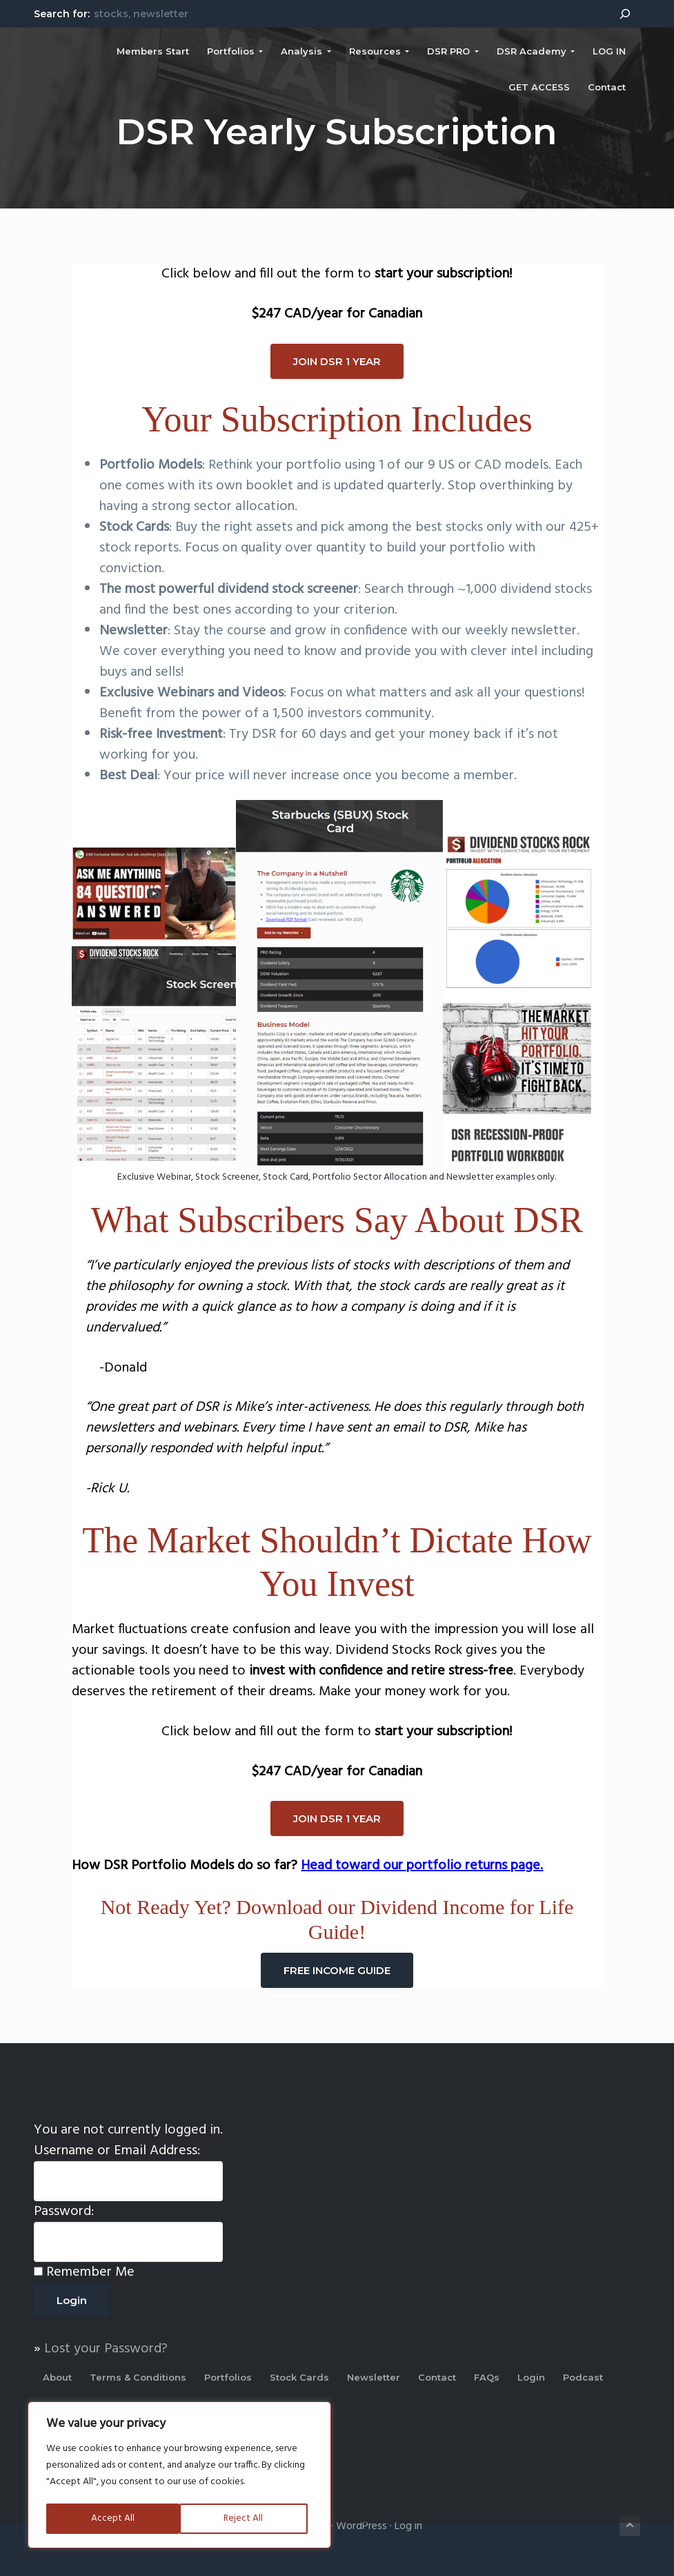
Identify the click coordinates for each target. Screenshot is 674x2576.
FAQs (486, 2377)
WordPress (361, 2526)
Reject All (110, 2518)
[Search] (625, 14)
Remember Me (90, 2272)
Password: (64, 2212)
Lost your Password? (106, 2349)
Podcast (583, 2377)
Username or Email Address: (117, 2151)
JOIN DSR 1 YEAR (337, 361)
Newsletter (373, 2377)
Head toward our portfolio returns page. (422, 1866)
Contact (437, 2377)
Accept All (246, 2518)
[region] (179, 2475)
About (57, 2377)
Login (531, 2377)
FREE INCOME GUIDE (337, 1970)
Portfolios (228, 2377)
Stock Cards (299, 2377)
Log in (408, 2526)
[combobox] (348, 13)
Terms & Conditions (138, 2377)
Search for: (62, 14)
